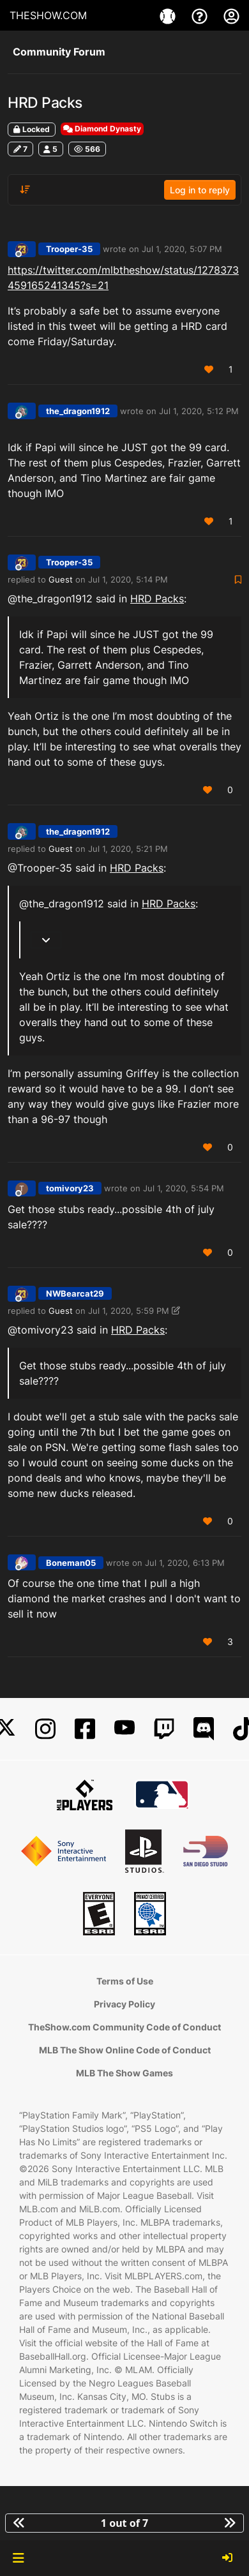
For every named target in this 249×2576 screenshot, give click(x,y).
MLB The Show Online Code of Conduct (125, 2049)
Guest (61, 579)
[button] (18, 2558)
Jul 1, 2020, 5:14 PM (128, 579)
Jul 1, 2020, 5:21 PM (128, 849)
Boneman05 (71, 1563)
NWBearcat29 (75, 1293)
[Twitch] (164, 1729)
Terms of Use (124, 1981)
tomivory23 (70, 1188)
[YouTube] (124, 1729)
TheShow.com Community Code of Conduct (124, 2026)
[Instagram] (45, 1729)
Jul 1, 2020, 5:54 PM (183, 1188)
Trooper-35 (69, 249)
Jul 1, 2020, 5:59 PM (128, 1311)
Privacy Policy (124, 2004)
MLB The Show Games (124, 2072)
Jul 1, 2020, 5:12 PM (199, 411)
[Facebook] (85, 1729)
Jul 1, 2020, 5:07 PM (182, 249)
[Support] (201, 15)
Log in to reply (200, 189)
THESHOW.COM (48, 15)
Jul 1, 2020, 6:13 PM (185, 1563)
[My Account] (231, 15)
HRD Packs (157, 598)
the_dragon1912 (78, 411)
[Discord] (203, 1729)
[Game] (169, 15)
